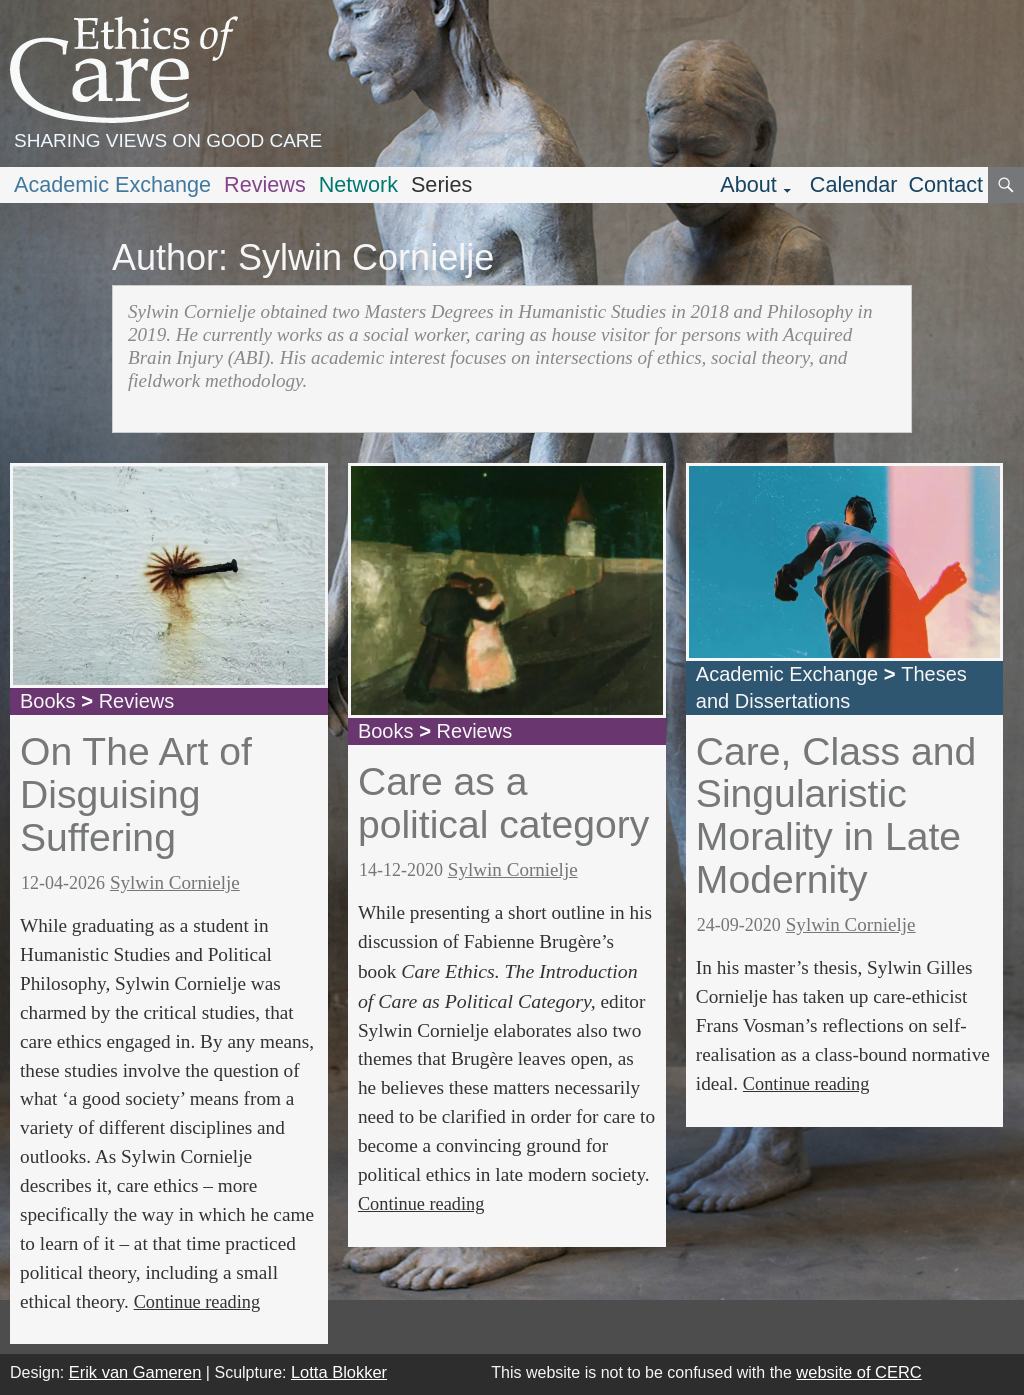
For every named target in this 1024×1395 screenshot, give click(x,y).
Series (441, 184)
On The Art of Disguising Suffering (136, 794)
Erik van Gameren (135, 1372)
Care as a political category (503, 803)
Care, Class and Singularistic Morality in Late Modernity (836, 815)
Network (358, 184)
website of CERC (858, 1372)
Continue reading (197, 1302)
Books (48, 701)
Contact (945, 184)
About (748, 184)
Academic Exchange (112, 184)
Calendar (854, 184)
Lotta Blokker (339, 1372)
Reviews (265, 184)
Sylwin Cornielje (175, 882)
